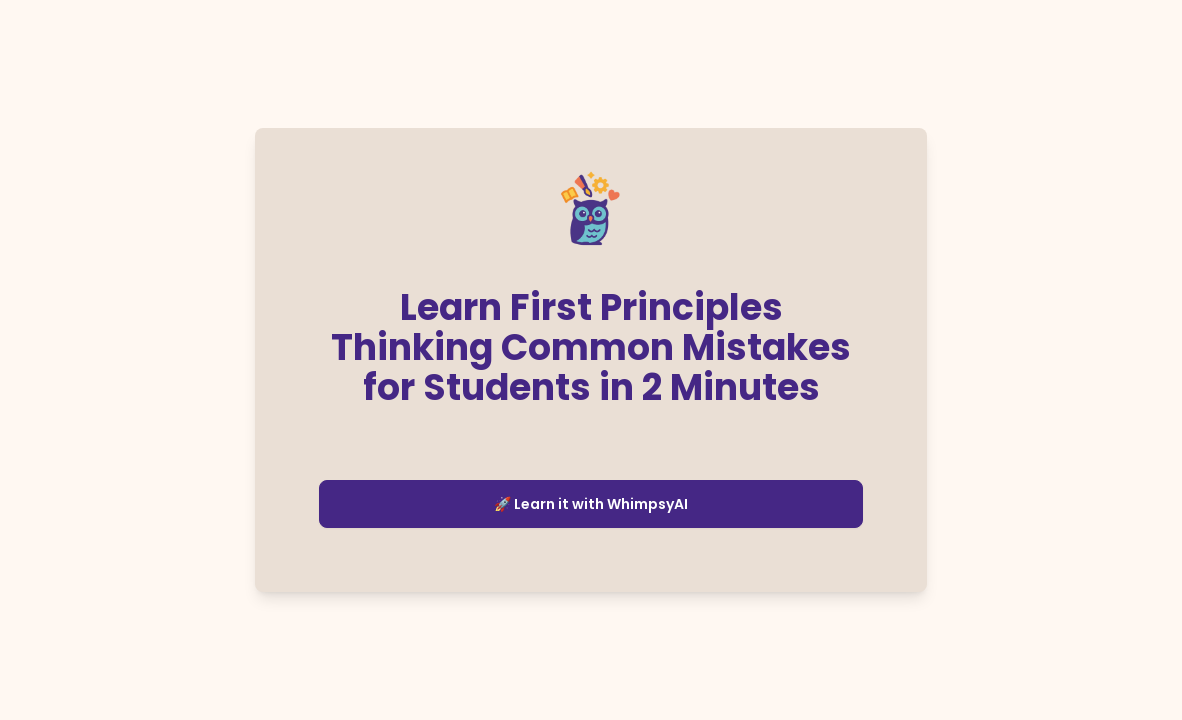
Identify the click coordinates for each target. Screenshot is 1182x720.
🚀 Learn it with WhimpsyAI (591, 504)
